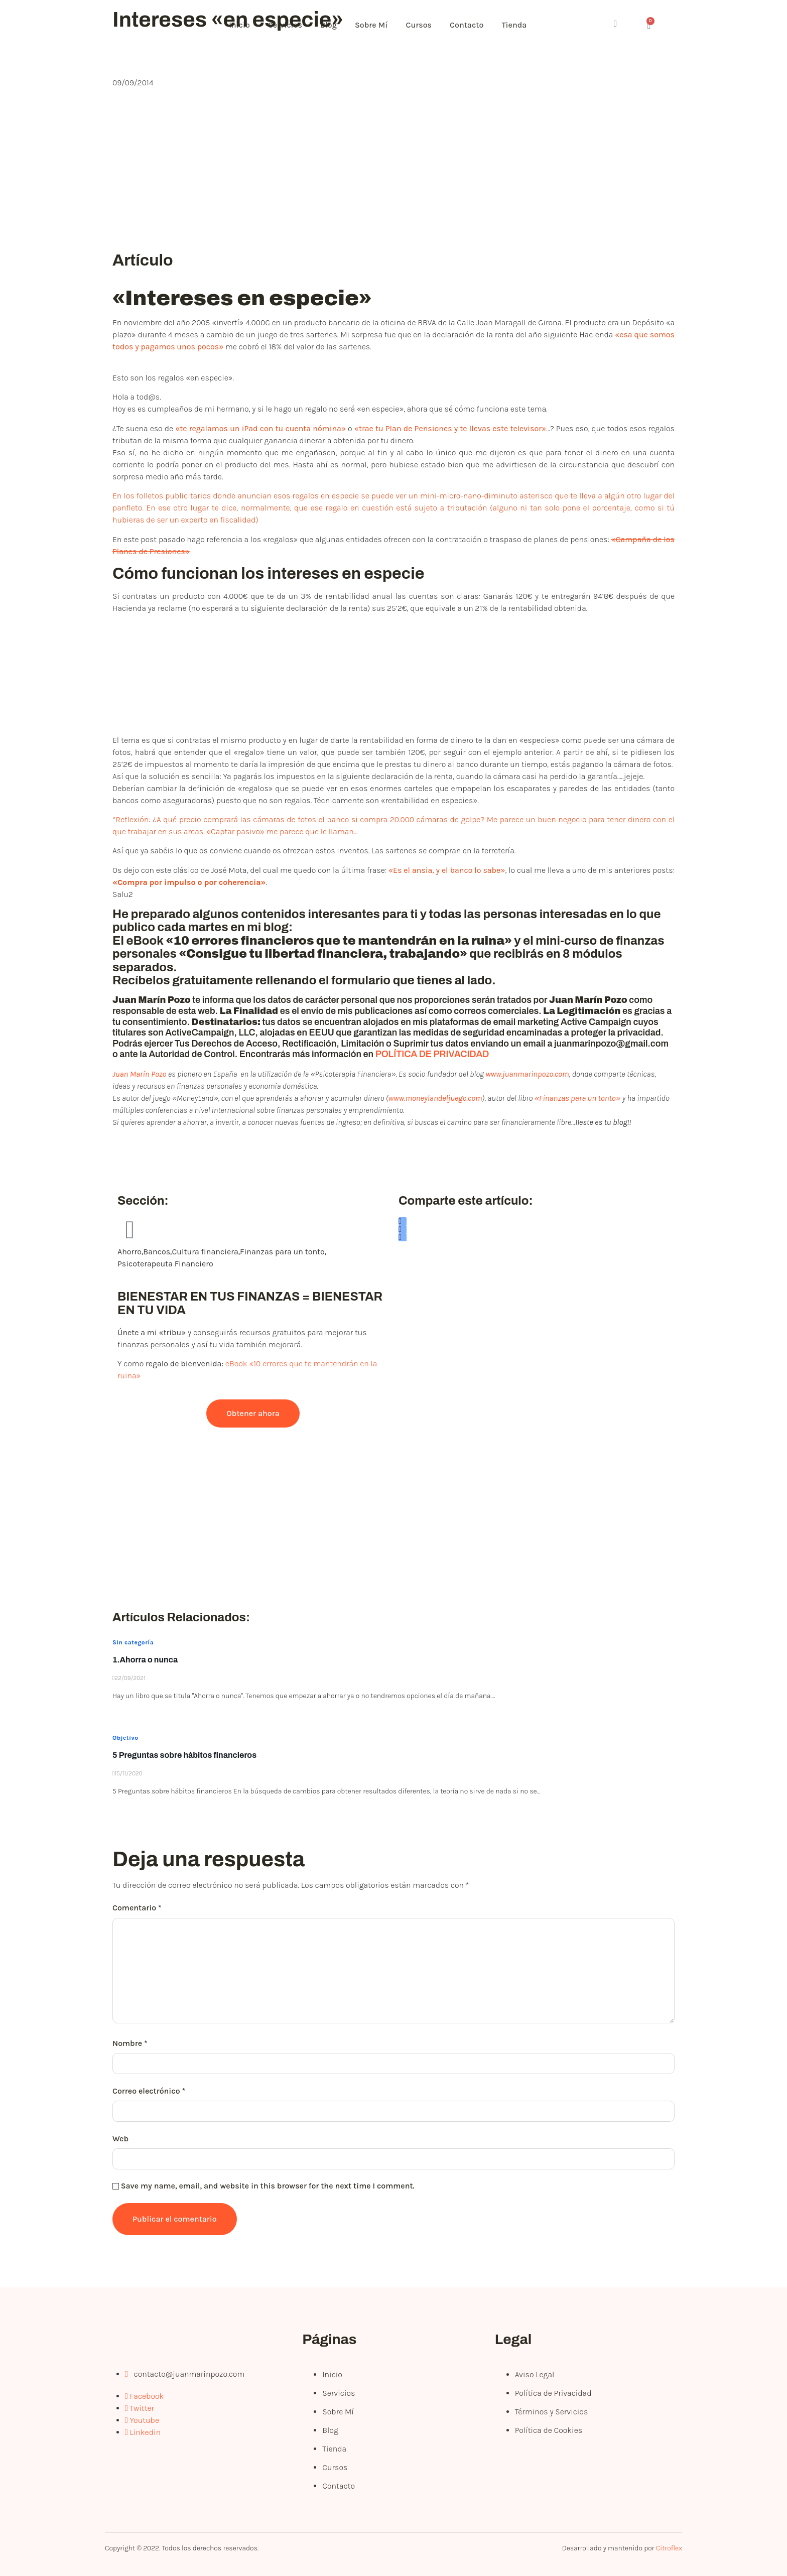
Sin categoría (133, 1642)
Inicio (241, 25)
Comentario (137, 1907)
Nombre (130, 2043)
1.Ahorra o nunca (145, 1659)
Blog (334, 25)
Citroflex (669, 2548)
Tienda (527, 25)
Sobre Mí (378, 25)
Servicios (289, 25)
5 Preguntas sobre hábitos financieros (184, 1755)
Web (120, 2138)
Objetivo (125, 1737)
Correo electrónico (148, 2091)
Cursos (429, 25)
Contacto (478, 25)
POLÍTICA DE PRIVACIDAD (432, 1054)
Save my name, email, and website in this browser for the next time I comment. (268, 2186)
